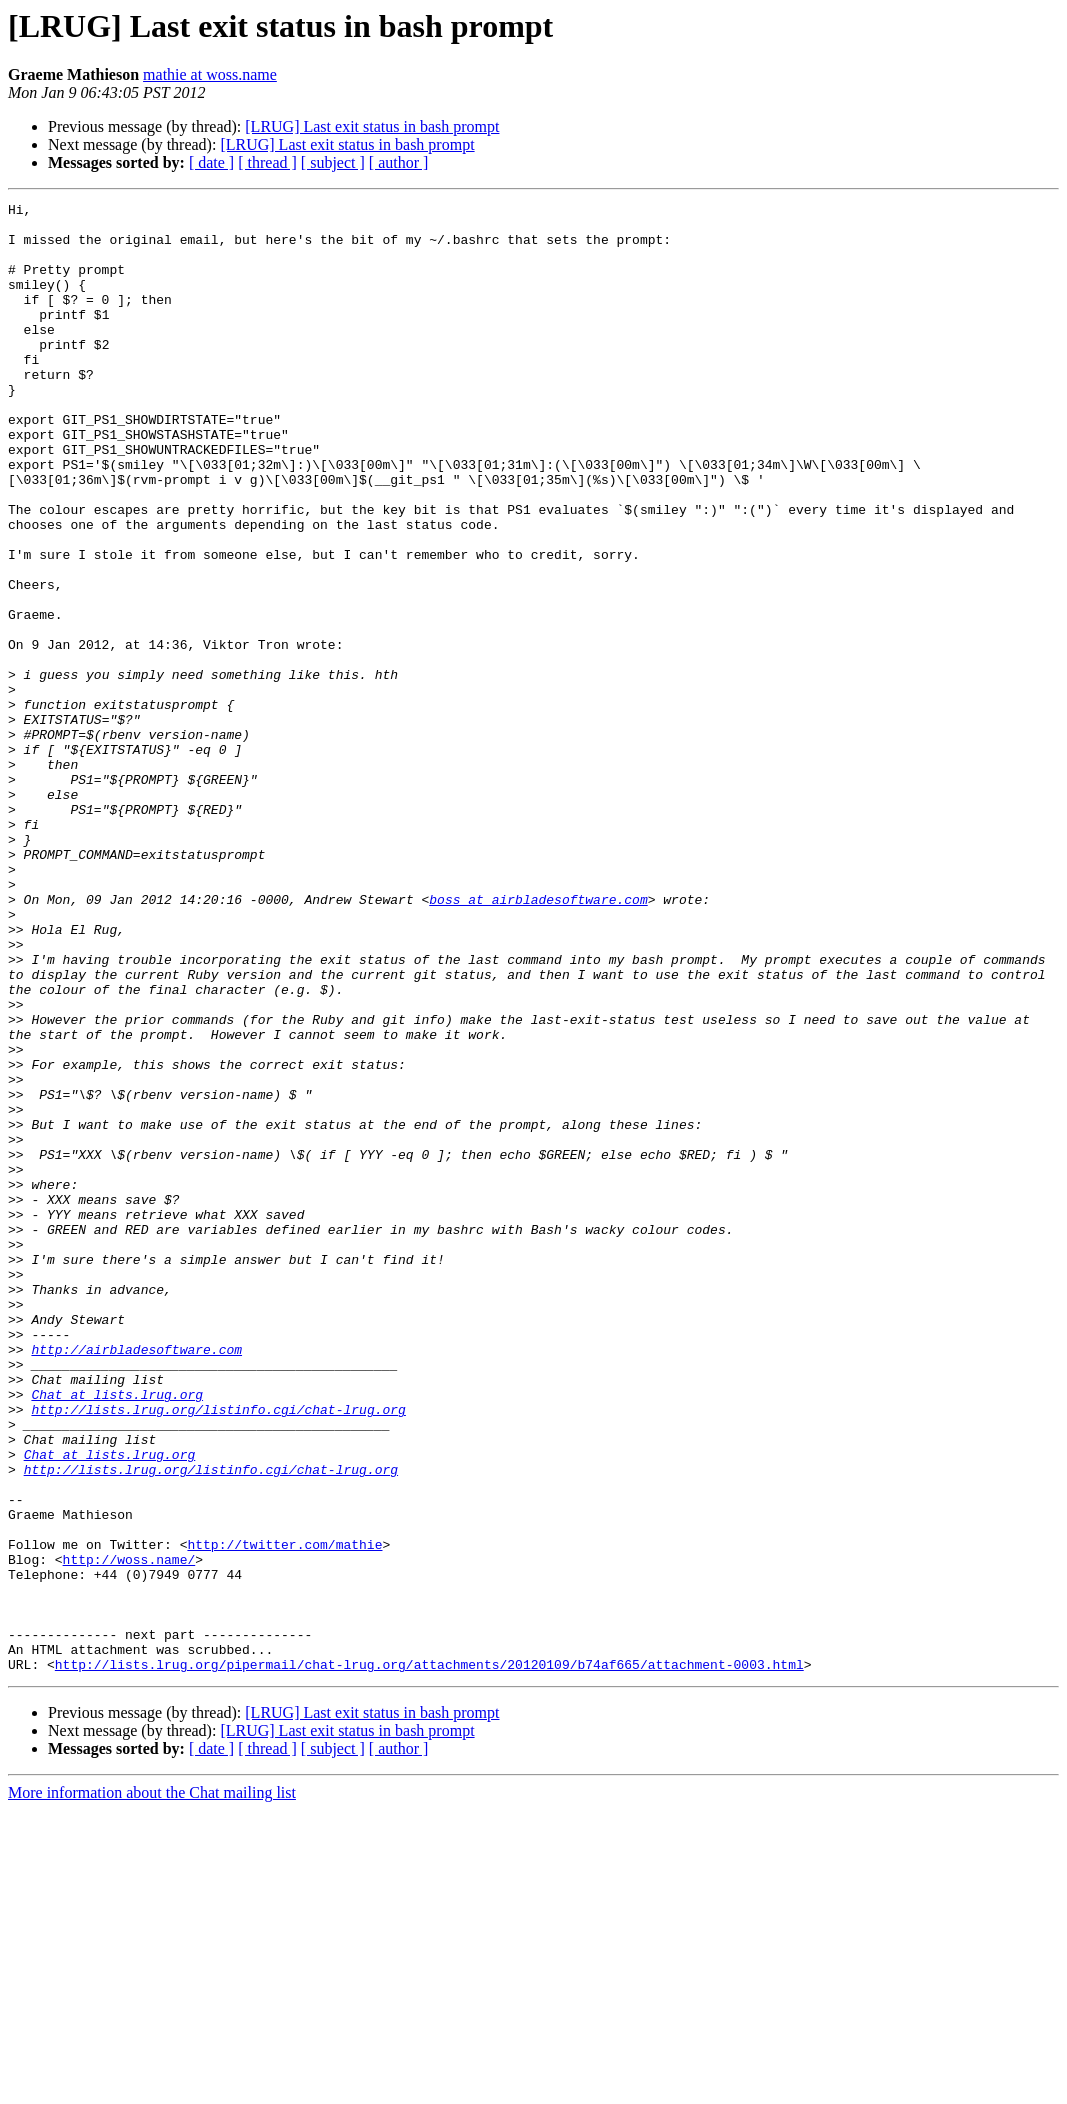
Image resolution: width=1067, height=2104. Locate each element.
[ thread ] (267, 162)
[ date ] (211, 162)
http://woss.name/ (129, 1832)
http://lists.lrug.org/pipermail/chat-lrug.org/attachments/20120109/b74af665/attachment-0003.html (429, 1958)
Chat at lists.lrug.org (117, 1634)
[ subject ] (333, 162)
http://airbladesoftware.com (136, 1580)
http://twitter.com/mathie (284, 1814)
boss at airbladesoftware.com (538, 1040)
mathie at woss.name (210, 74)
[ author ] (399, 162)
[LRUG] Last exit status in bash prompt (372, 126)
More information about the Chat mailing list (152, 2086)
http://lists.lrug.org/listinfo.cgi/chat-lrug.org (218, 1652)
